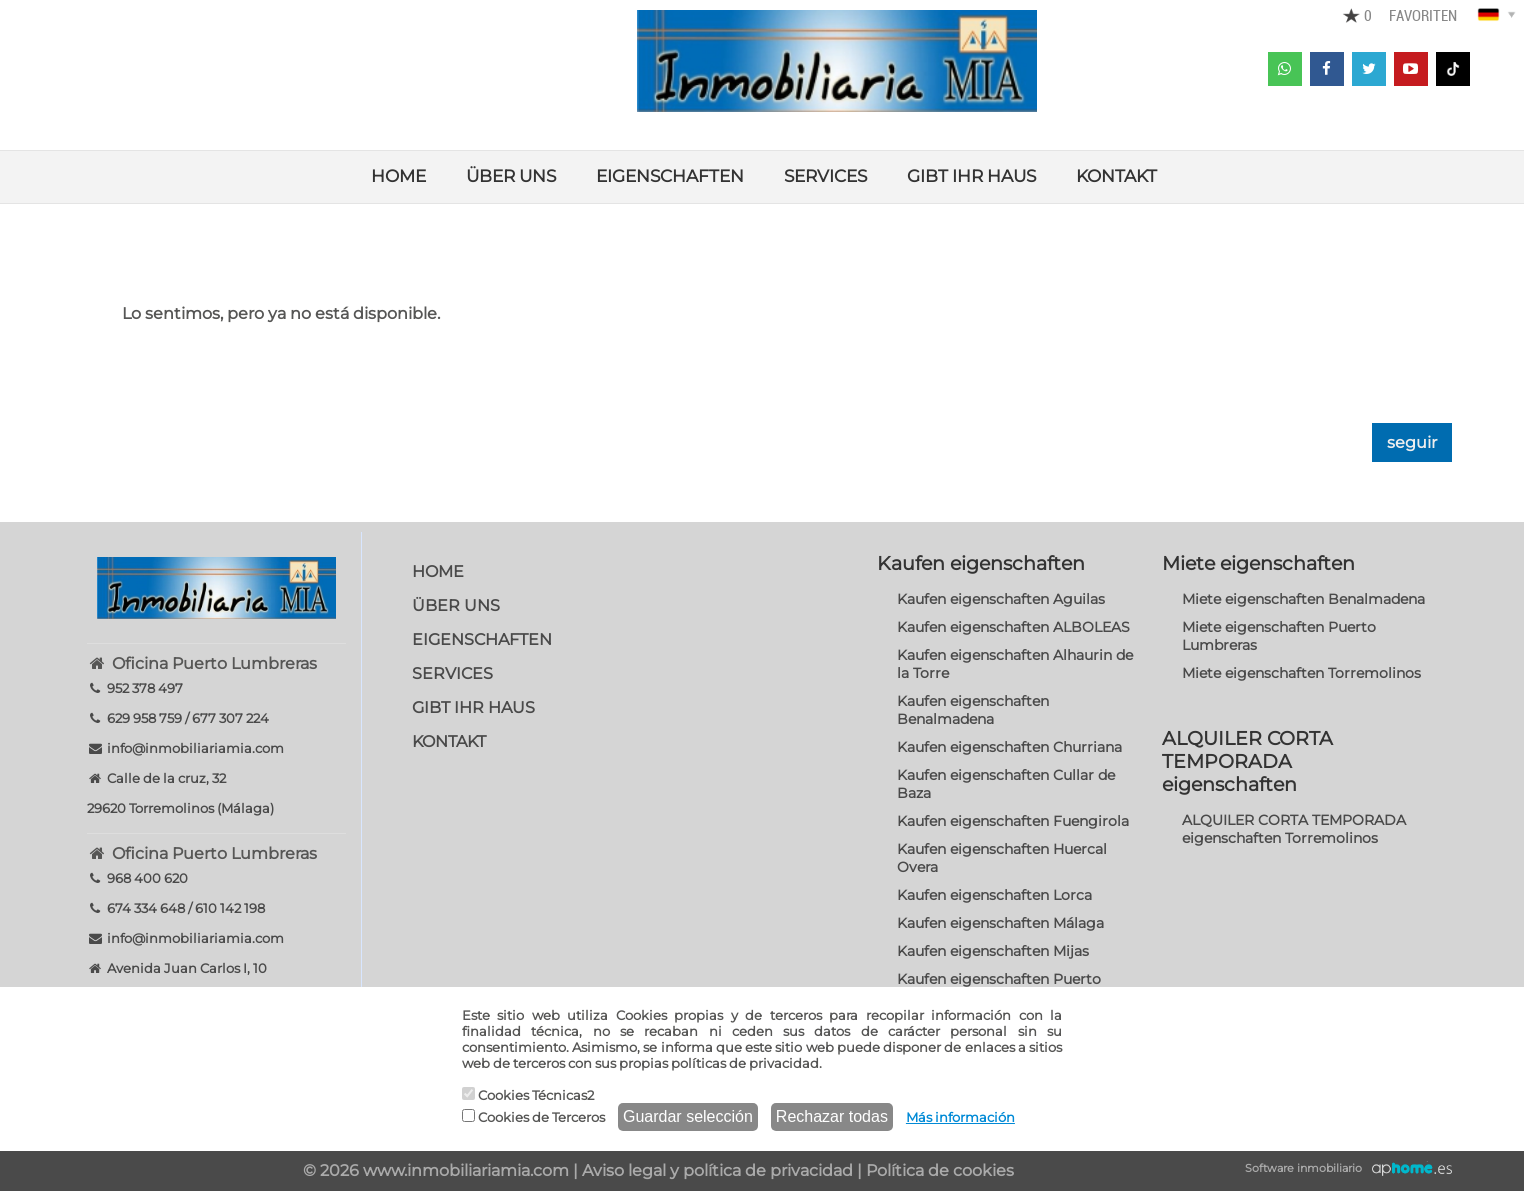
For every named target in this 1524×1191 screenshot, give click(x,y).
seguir (1412, 442)
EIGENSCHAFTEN (670, 176)
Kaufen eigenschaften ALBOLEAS (1013, 627)
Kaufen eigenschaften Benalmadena (973, 710)
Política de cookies (940, 1170)
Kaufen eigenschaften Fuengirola (1013, 821)
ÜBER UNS (511, 176)
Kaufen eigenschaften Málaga (1000, 923)
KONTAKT (1116, 176)
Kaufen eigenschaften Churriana (1009, 747)
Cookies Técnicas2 (528, 1095)
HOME (398, 176)
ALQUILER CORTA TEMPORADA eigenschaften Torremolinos (1294, 829)
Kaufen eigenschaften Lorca (994, 895)
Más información (960, 1117)
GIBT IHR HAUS (971, 176)
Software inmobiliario (1303, 1168)
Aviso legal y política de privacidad (717, 1170)
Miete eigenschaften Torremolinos (1301, 673)
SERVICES (825, 176)
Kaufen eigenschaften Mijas (993, 951)
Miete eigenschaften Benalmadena (1303, 599)
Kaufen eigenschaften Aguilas (1001, 599)
